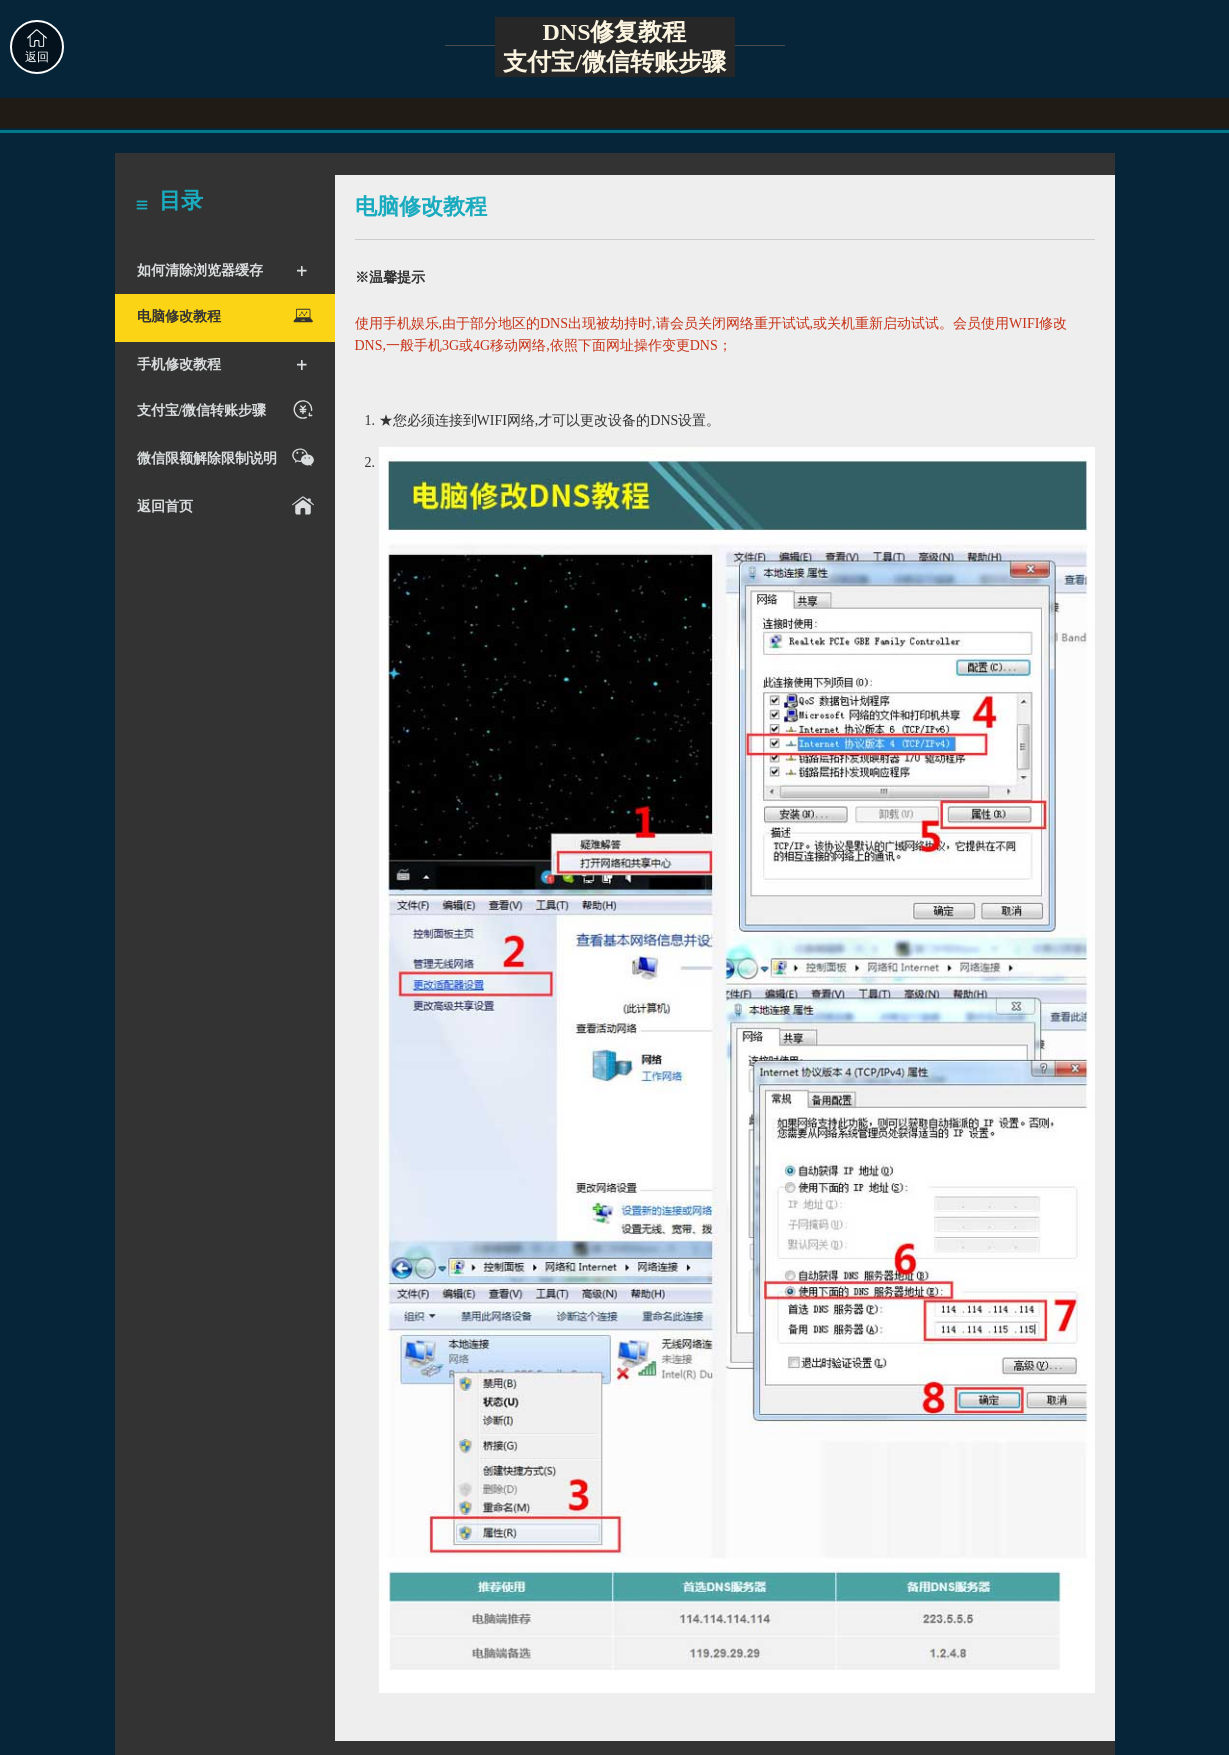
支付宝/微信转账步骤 (228, 409)
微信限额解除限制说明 (228, 457)
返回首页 (228, 505)
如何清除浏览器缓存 (222, 271)
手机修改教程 (222, 365)
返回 (37, 46)
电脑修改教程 (228, 315)
